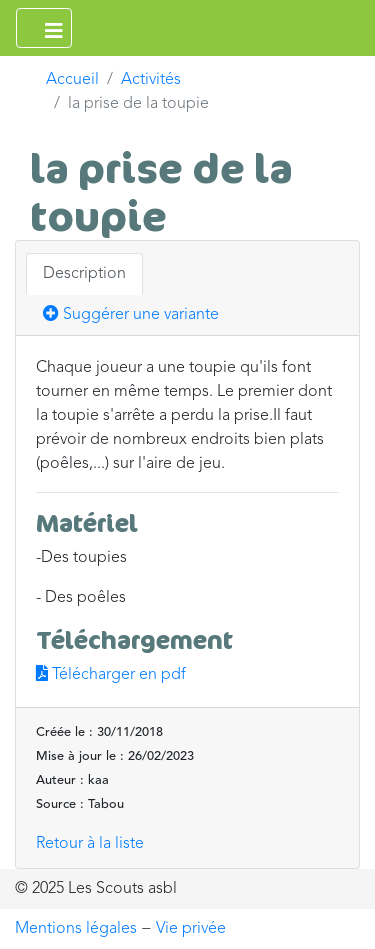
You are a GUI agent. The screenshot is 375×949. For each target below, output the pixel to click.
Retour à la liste (90, 844)
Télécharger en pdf (111, 675)
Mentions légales (76, 929)
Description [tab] (84, 274)
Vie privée (191, 929)
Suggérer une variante (131, 314)
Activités (151, 80)
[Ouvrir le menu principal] (44, 28)
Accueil (72, 80)
